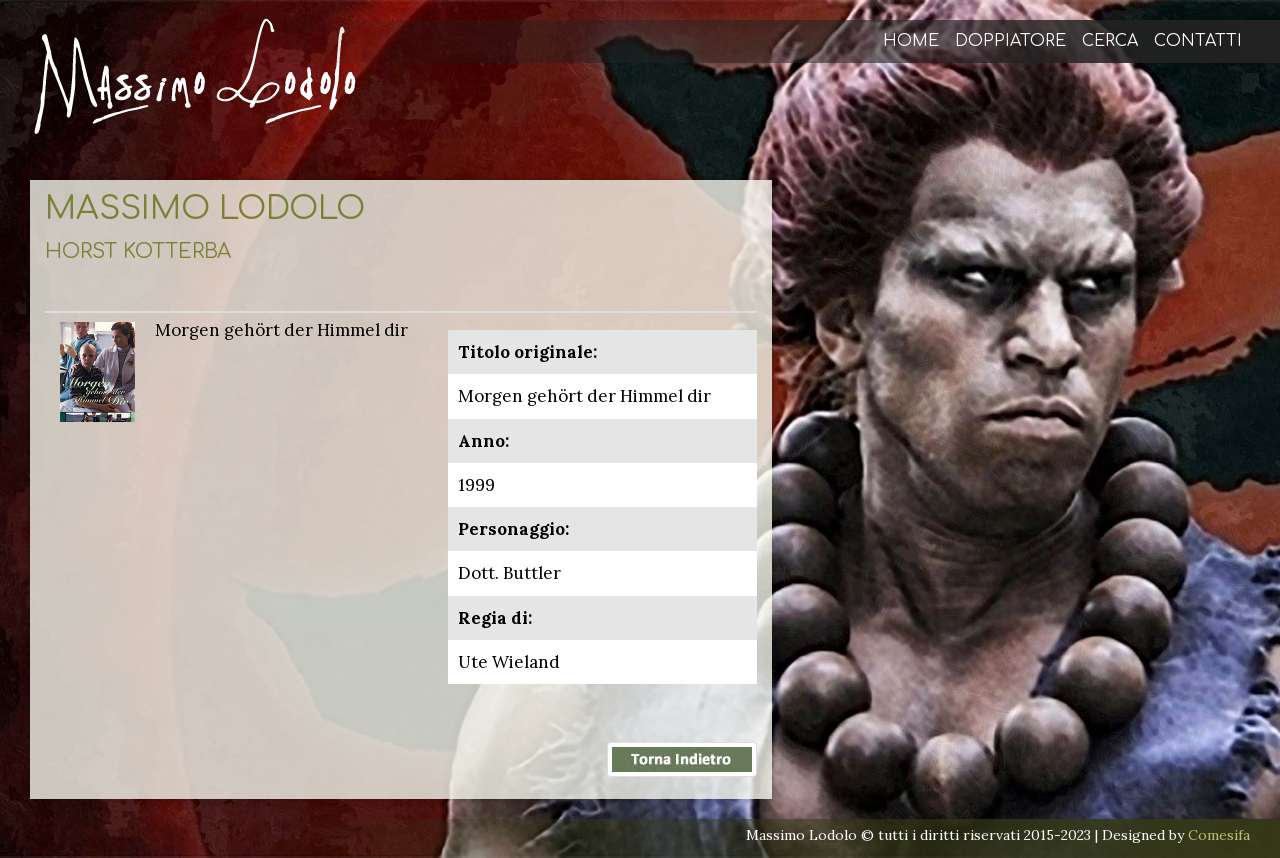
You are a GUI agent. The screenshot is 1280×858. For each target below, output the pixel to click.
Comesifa (1219, 835)
